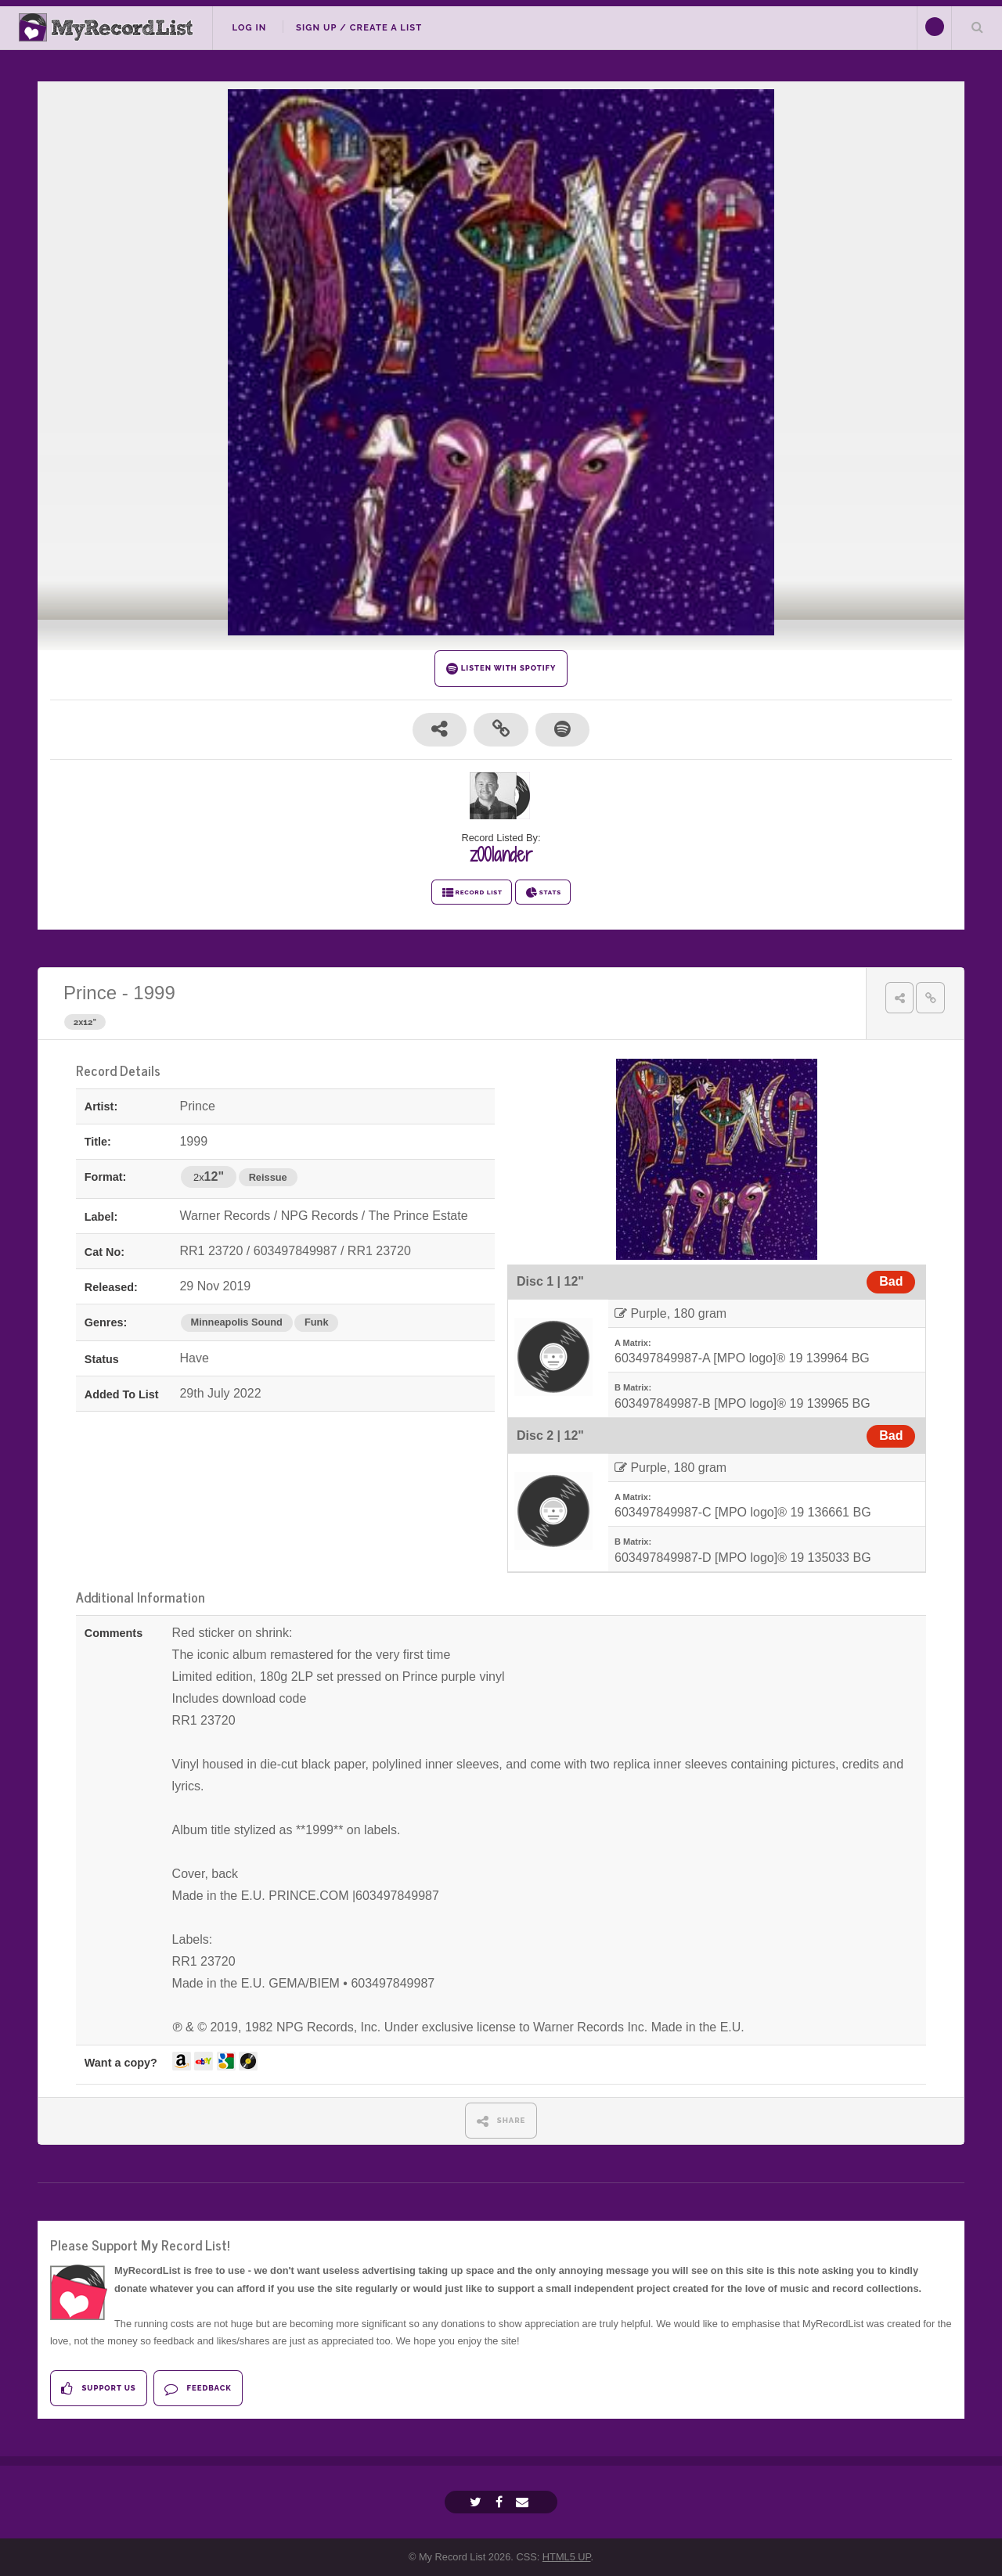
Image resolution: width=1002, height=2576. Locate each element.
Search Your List (977, 26)
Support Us (98, 2388)
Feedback (197, 2388)
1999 (154, 992)
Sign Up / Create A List (359, 27)
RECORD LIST (472, 892)
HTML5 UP (566, 2557)
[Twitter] (477, 2502)
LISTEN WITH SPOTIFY (501, 668)
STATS (542, 892)
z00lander (501, 854)
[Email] (524, 2502)
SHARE (501, 2121)
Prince (90, 992)
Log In (249, 27)
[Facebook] (501, 2502)
